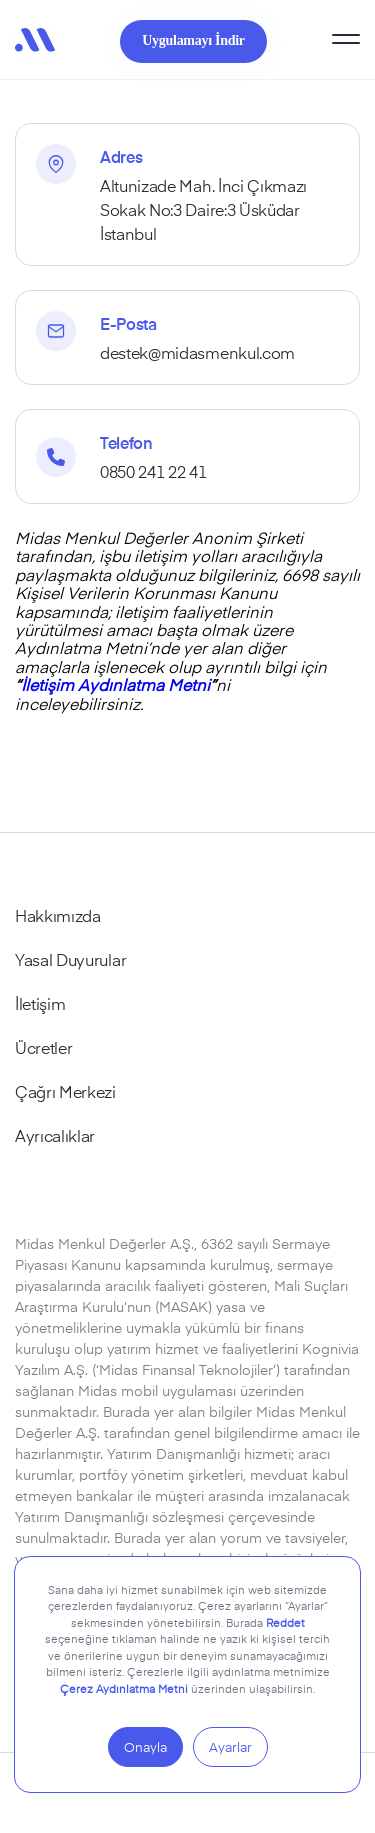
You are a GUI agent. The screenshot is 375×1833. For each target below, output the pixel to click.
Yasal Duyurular (70, 959)
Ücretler (43, 1047)
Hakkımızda (58, 915)
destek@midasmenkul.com (197, 352)
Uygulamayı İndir (193, 40)
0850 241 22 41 (153, 471)
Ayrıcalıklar (55, 1135)
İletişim (40, 1003)
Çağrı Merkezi (65, 1091)
